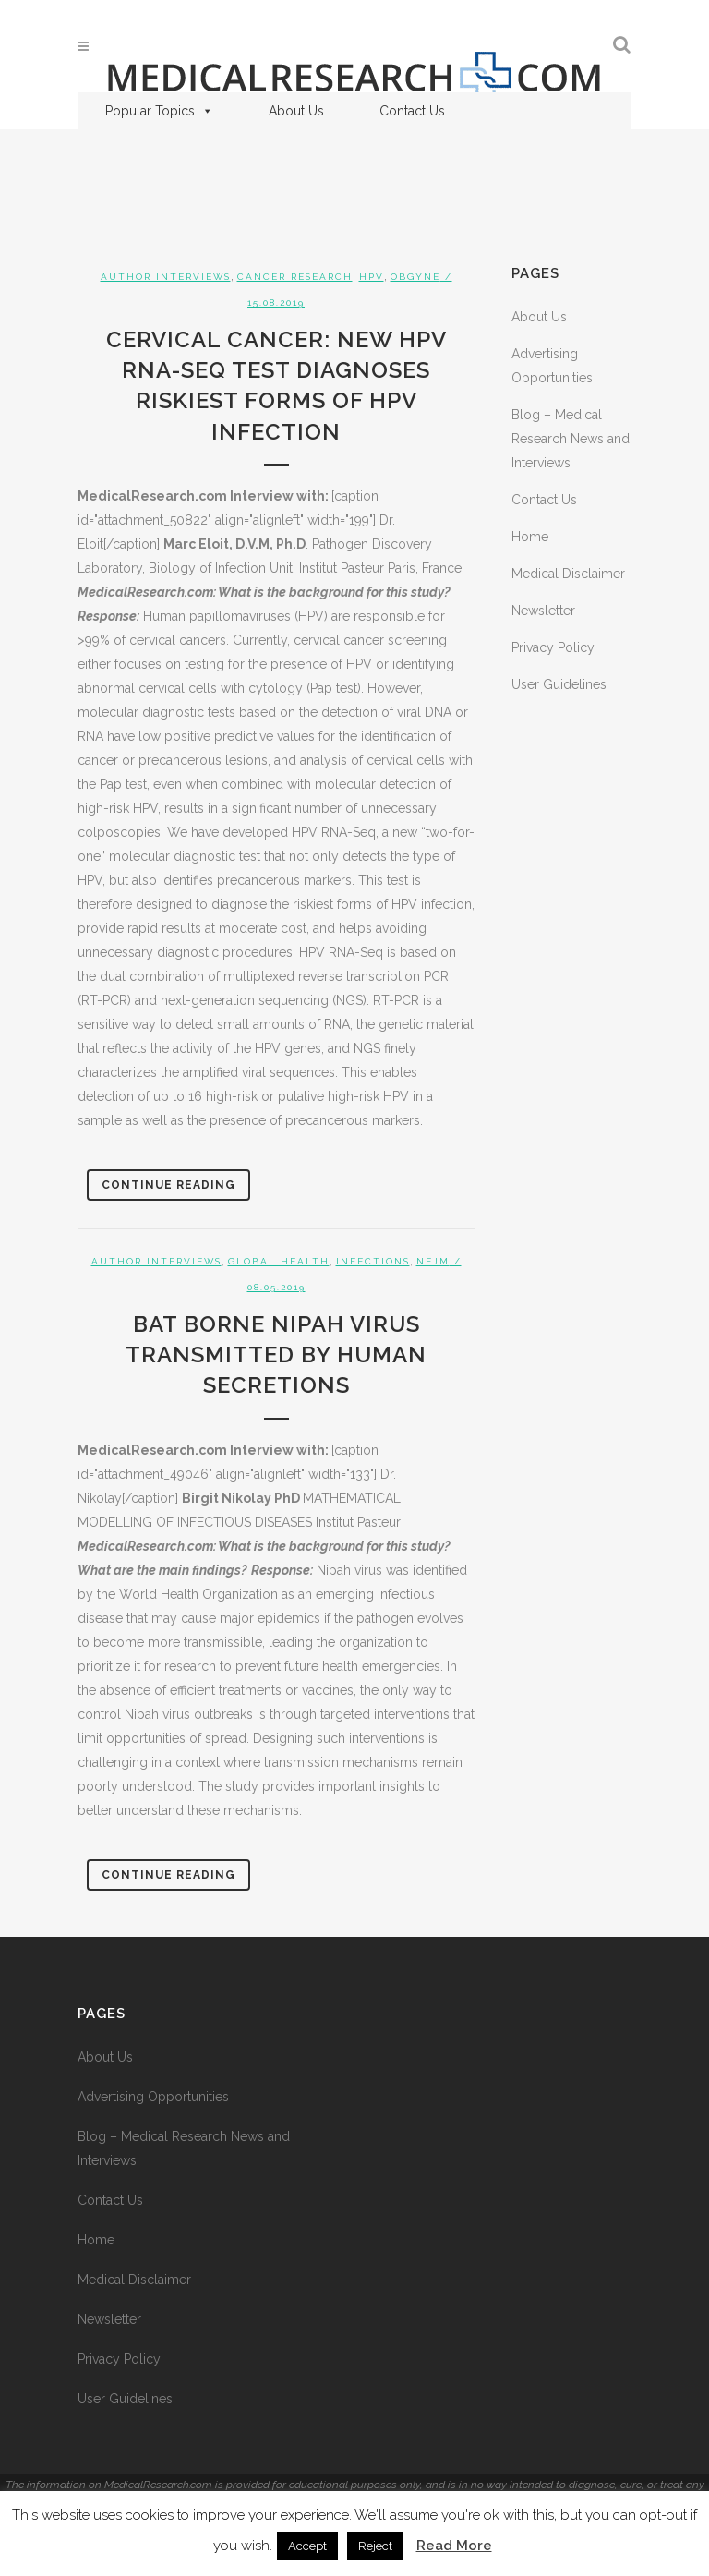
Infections (373, 1261)
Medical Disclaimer (568, 573)
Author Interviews (166, 277)
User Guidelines (559, 684)
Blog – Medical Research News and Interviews (570, 438)
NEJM (433, 1261)
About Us (296, 110)
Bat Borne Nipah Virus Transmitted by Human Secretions (276, 1354)
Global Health (279, 1261)
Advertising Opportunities (153, 2096)
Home (529, 536)
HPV (371, 277)
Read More (454, 2545)
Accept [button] (307, 2546)
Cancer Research (295, 277)
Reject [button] (375, 2546)
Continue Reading (168, 1185)
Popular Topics (159, 110)
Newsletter (543, 610)
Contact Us (412, 110)
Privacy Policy (553, 647)
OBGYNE (415, 277)
